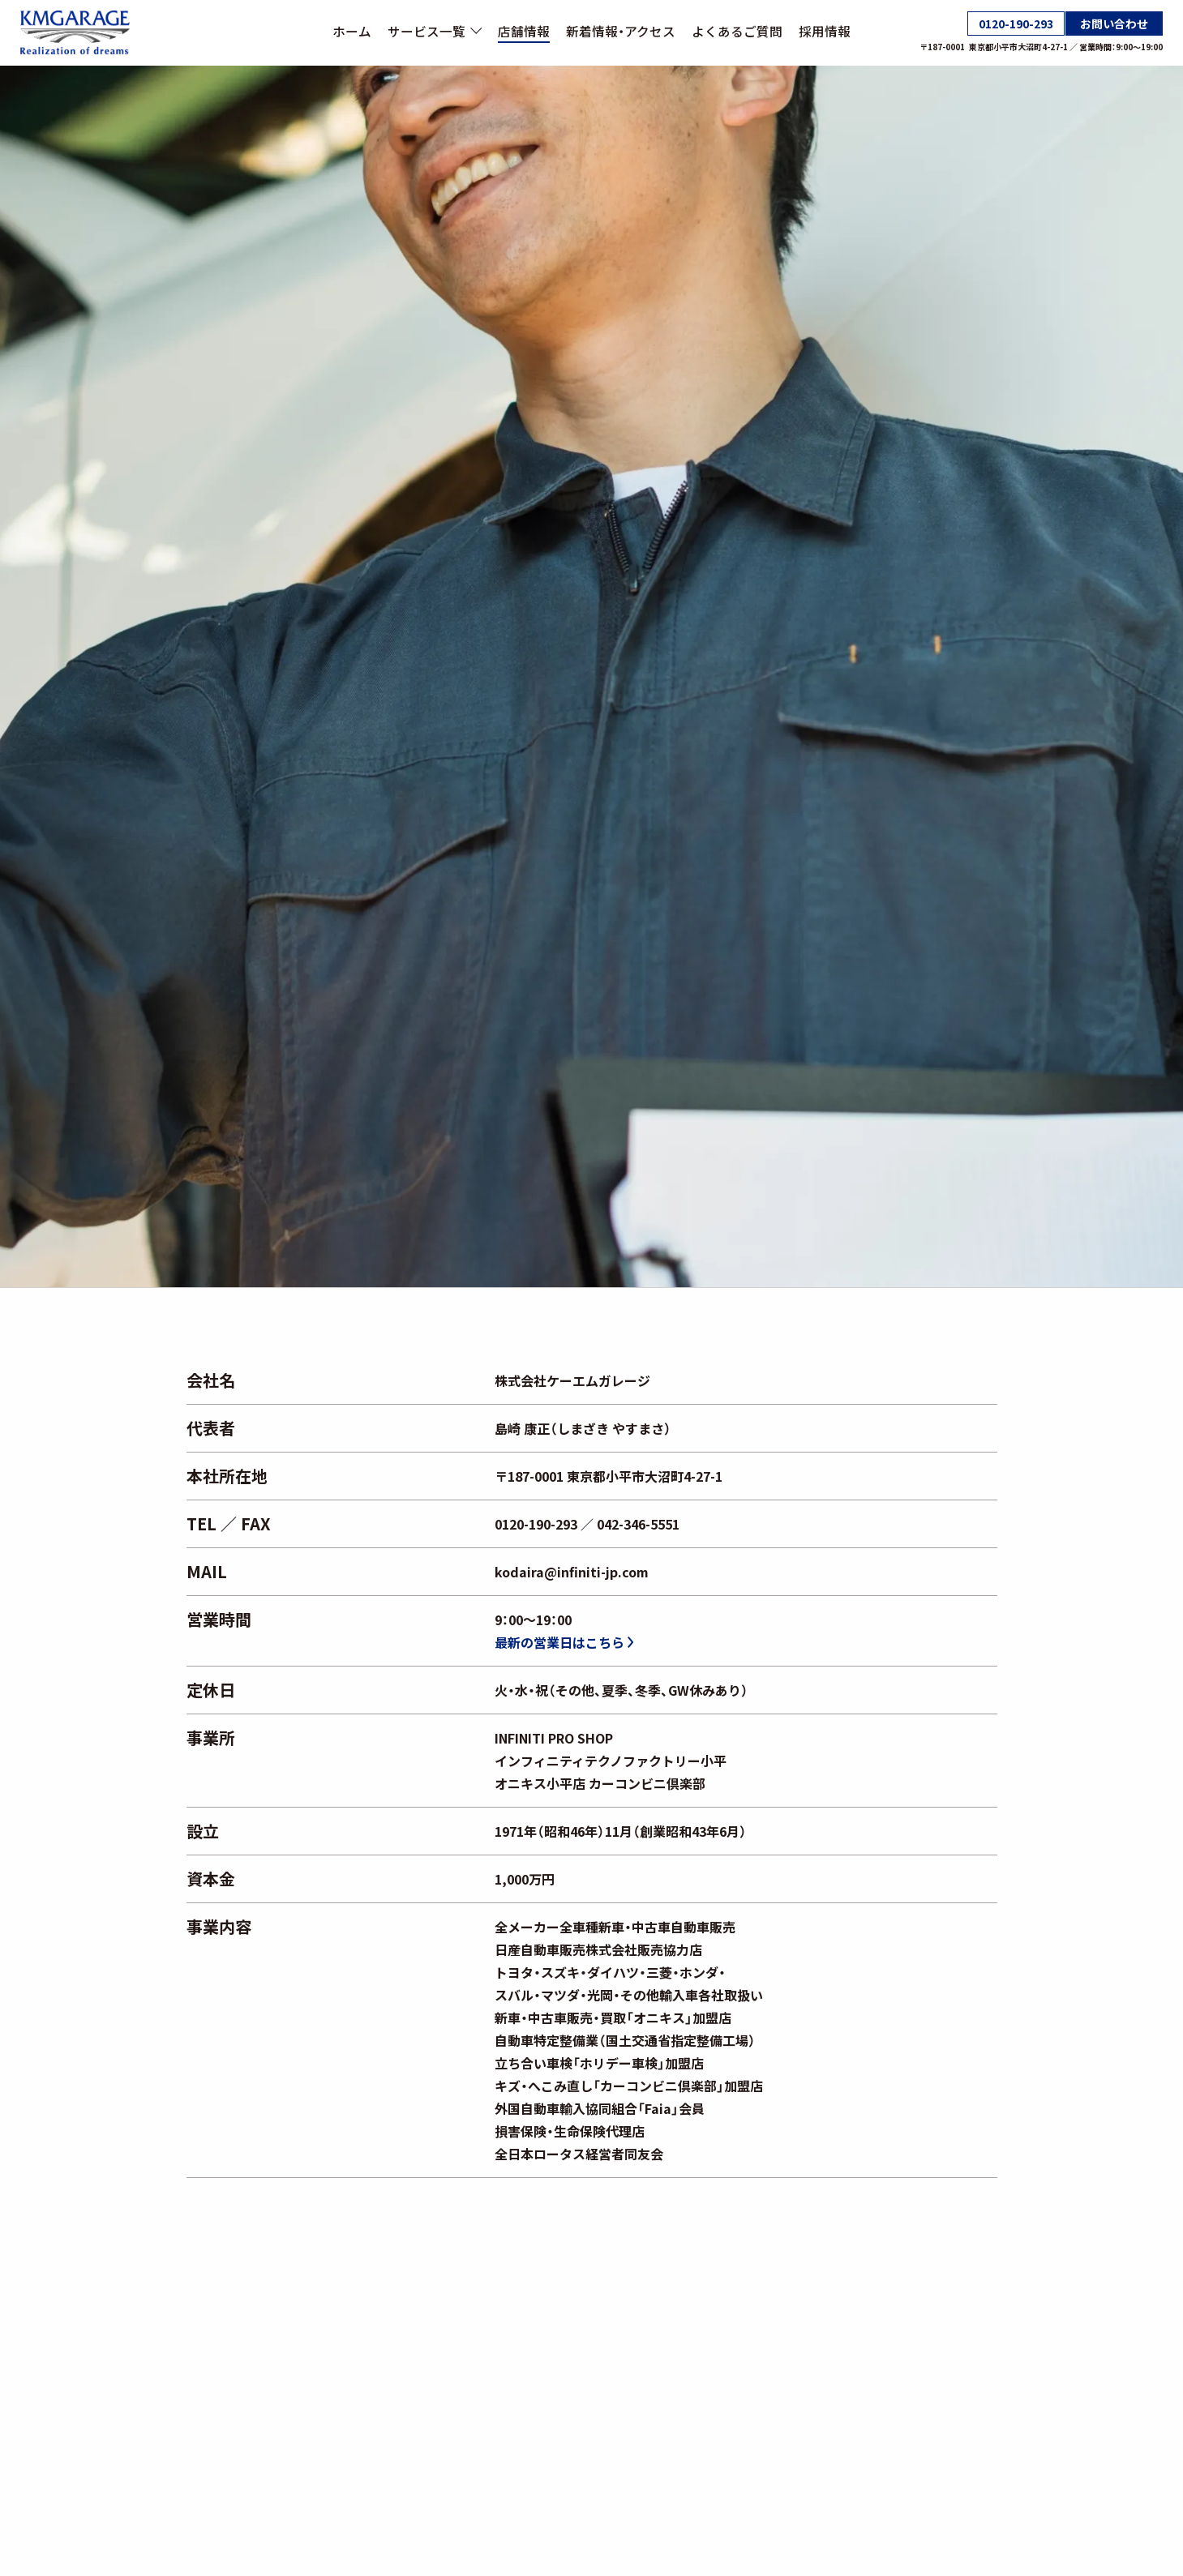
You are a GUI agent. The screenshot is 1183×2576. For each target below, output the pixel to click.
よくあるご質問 (737, 31)
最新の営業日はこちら (564, 1642)
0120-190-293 (1016, 23)
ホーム (351, 31)
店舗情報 (524, 31)
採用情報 (825, 31)
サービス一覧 (435, 31)
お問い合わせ (1114, 23)
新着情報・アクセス (620, 31)
